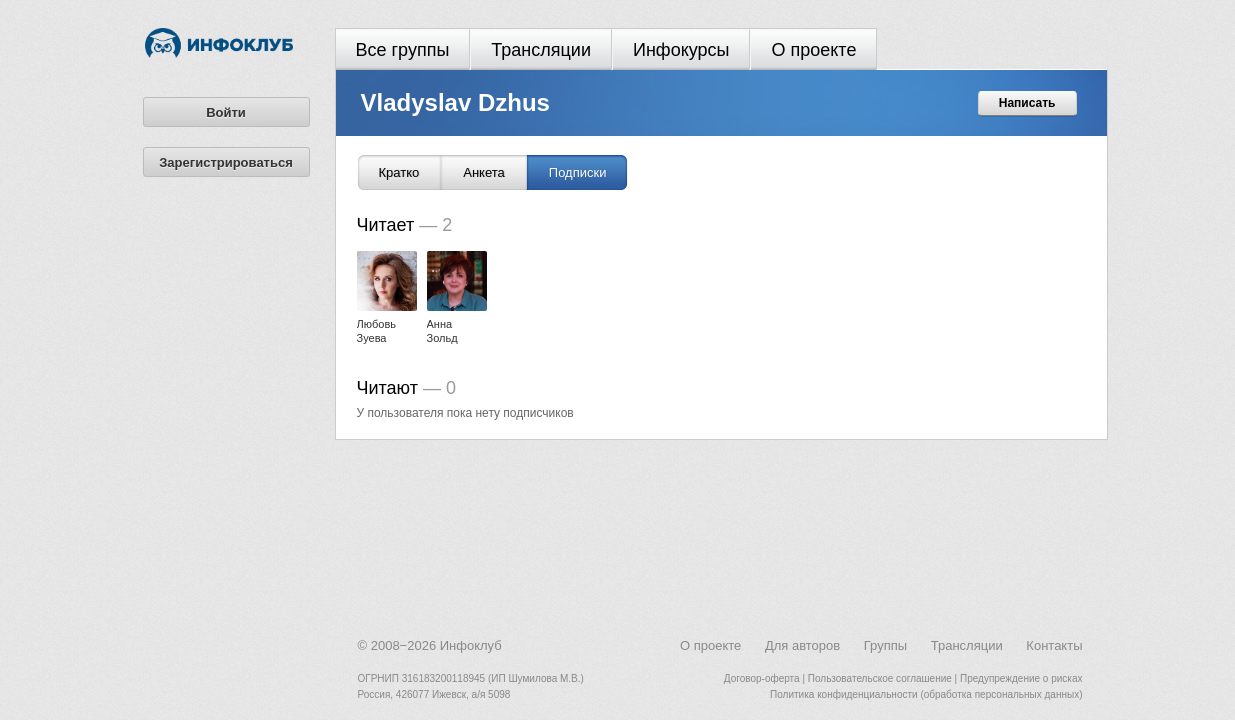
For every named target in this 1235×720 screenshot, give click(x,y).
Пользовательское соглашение (880, 678)
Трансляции (541, 50)
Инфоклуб (471, 645)
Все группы (403, 50)
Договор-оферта (762, 678)
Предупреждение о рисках (1021, 678)
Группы (885, 645)
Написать (1027, 103)
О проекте (813, 50)
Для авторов (802, 645)
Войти (226, 112)
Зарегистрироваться (226, 162)
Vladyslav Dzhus (455, 102)
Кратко (399, 172)
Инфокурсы (681, 50)
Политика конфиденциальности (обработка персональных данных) (926, 694)
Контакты (1054, 645)
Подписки (578, 172)
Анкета (484, 172)
